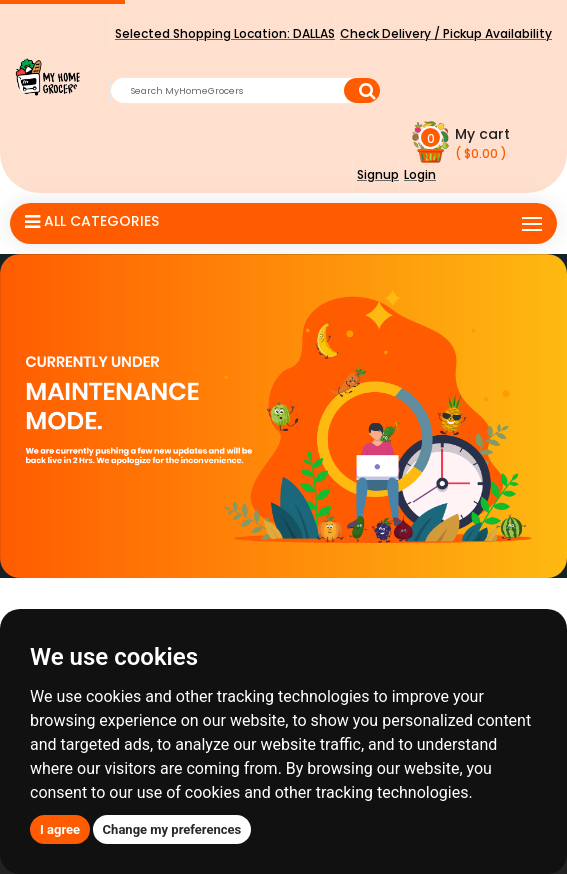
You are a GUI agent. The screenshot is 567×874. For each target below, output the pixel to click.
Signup (378, 174)
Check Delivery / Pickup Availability (446, 33)
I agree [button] (60, 829)
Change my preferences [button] (172, 829)
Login (420, 174)
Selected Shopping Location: (225, 33)
